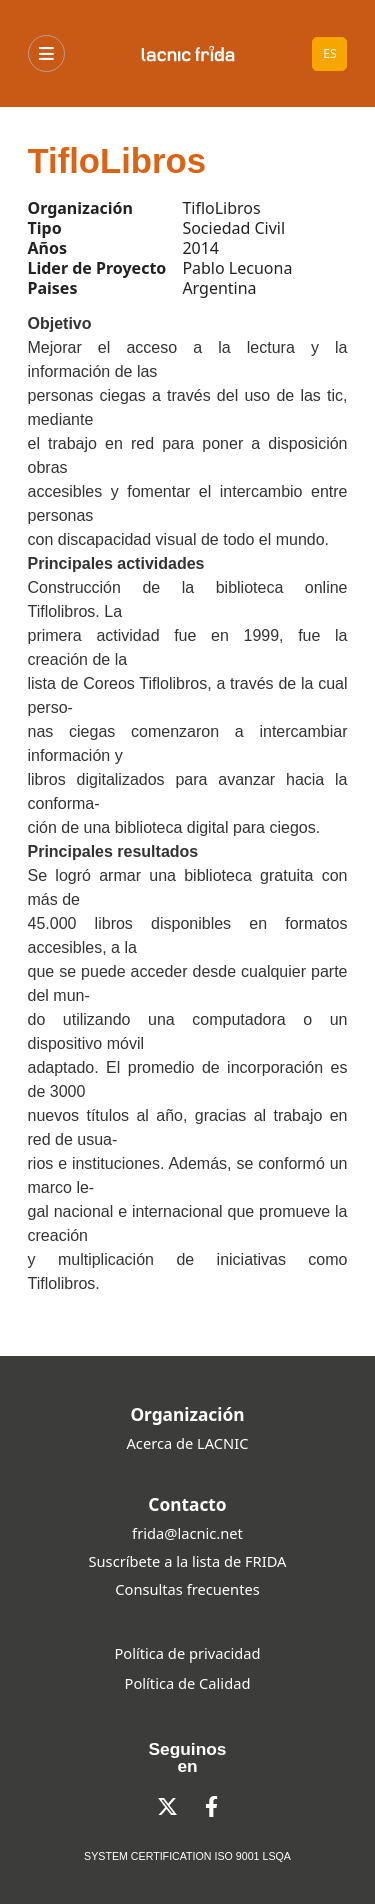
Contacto (187, 1504)
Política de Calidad (188, 1683)
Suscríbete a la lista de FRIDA (188, 1561)
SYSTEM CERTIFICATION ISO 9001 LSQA (187, 1856)
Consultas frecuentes (187, 1589)
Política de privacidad (187, 1653)
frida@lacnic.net (187, 1533)
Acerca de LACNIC (188, 1443)
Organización (187, 1414)
